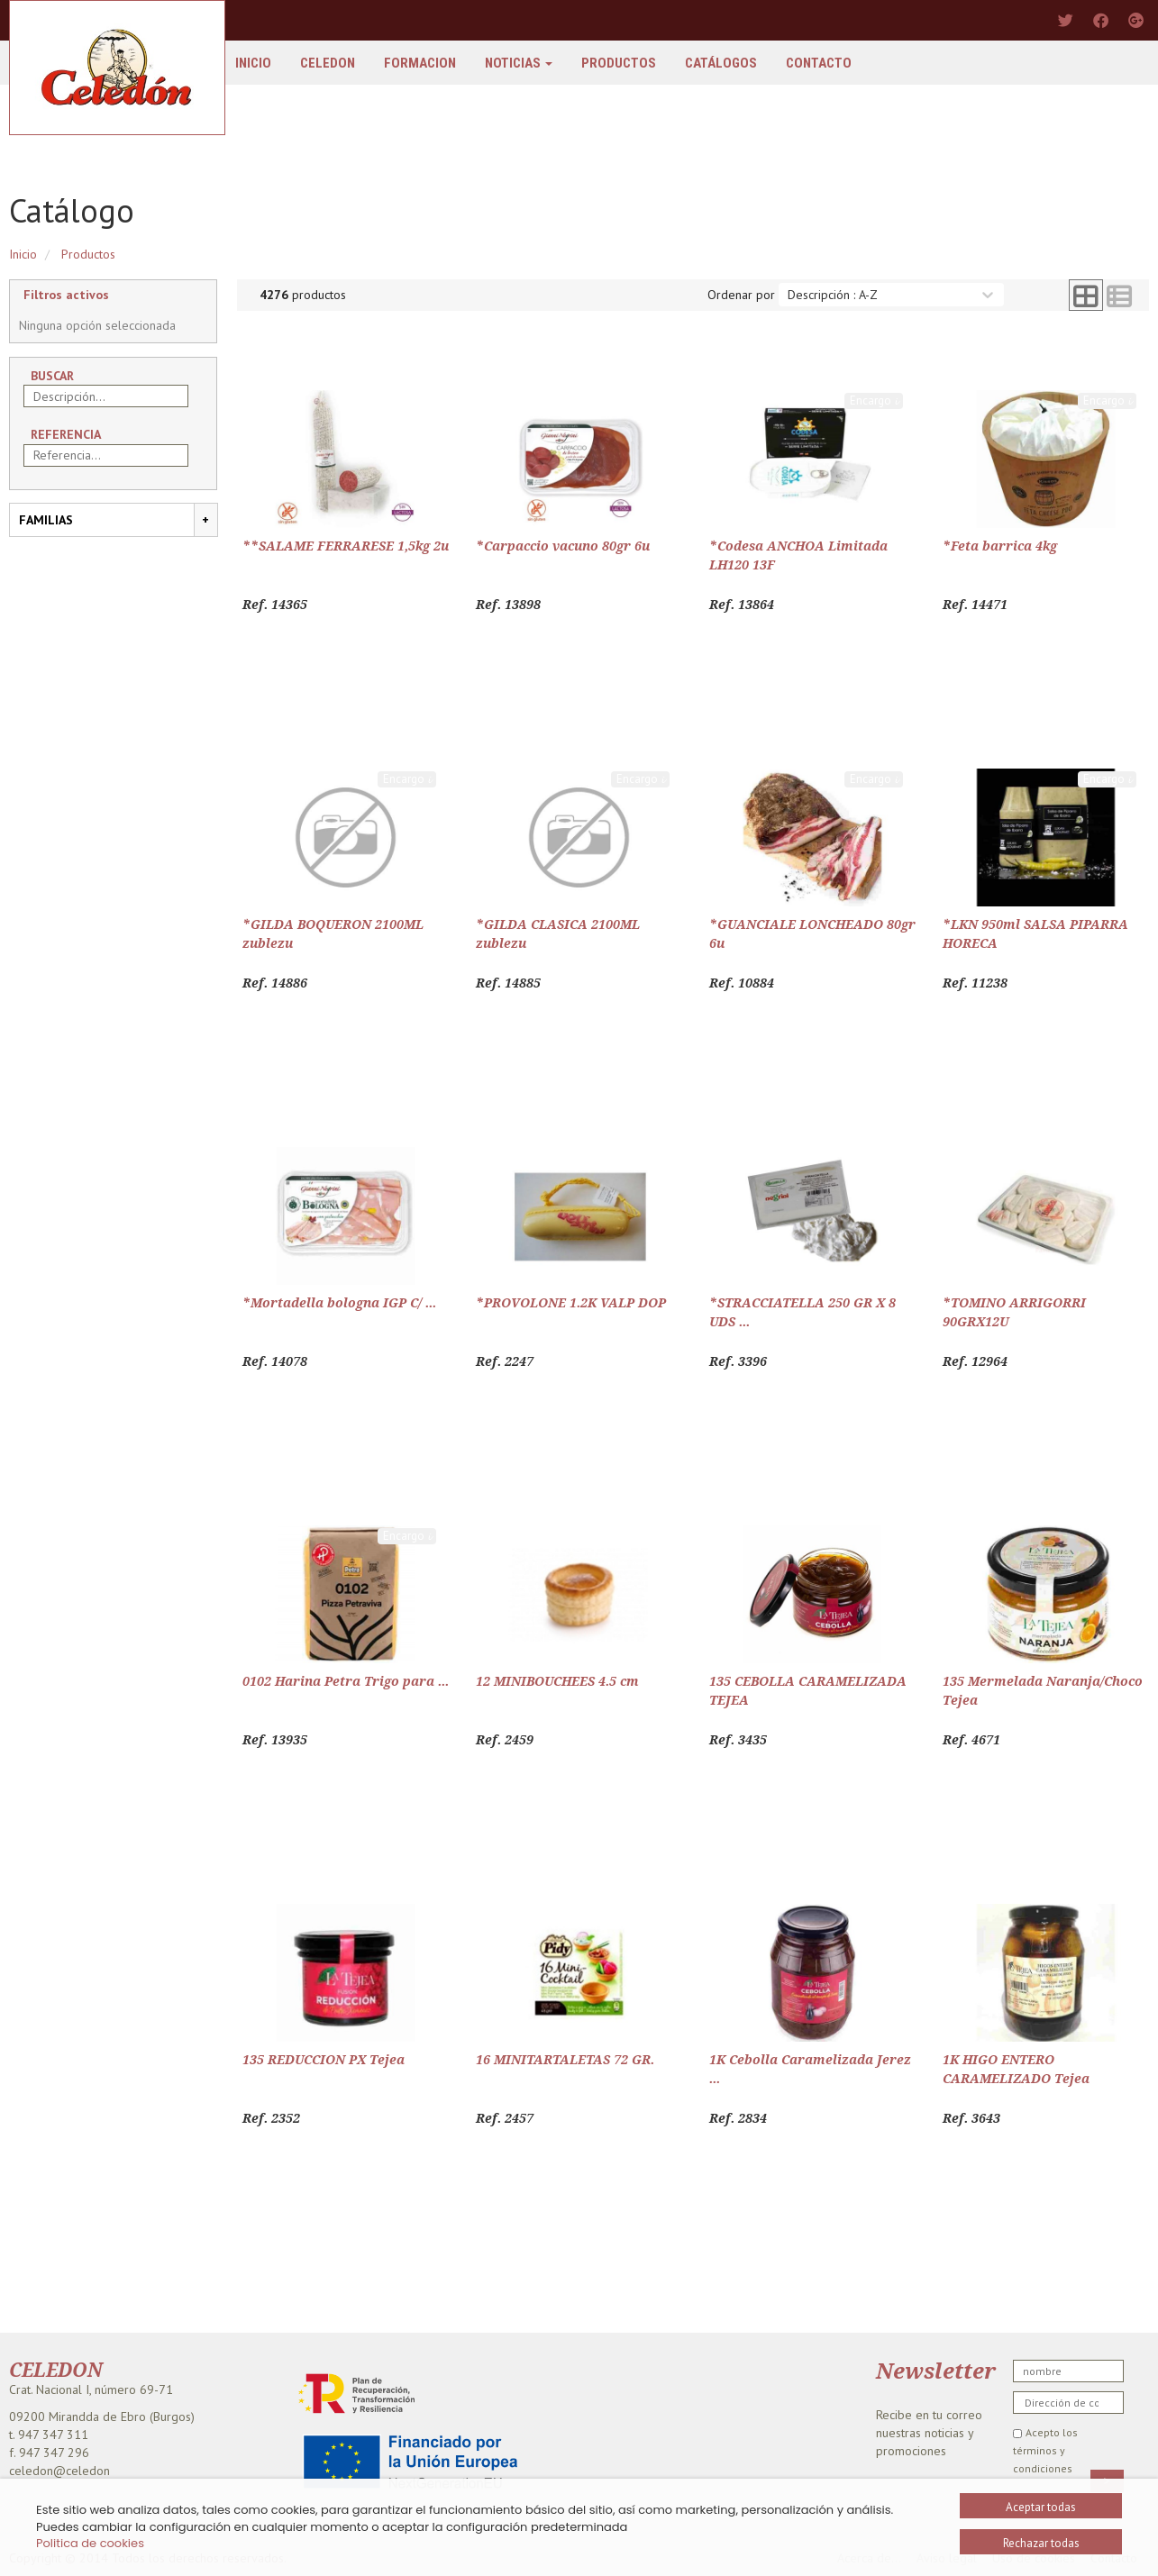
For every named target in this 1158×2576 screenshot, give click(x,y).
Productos (618, 63)
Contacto (819, 63)
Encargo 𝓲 (874, 400)
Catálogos (721, 63)
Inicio (253, 63)
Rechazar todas (1041, 2543)
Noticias (518, 63)
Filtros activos (66, 295)
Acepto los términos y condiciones (1045, 2450)
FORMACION (420, 63)
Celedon (327, 63)
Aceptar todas (1041, 2507)
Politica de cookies (90, 2543)
